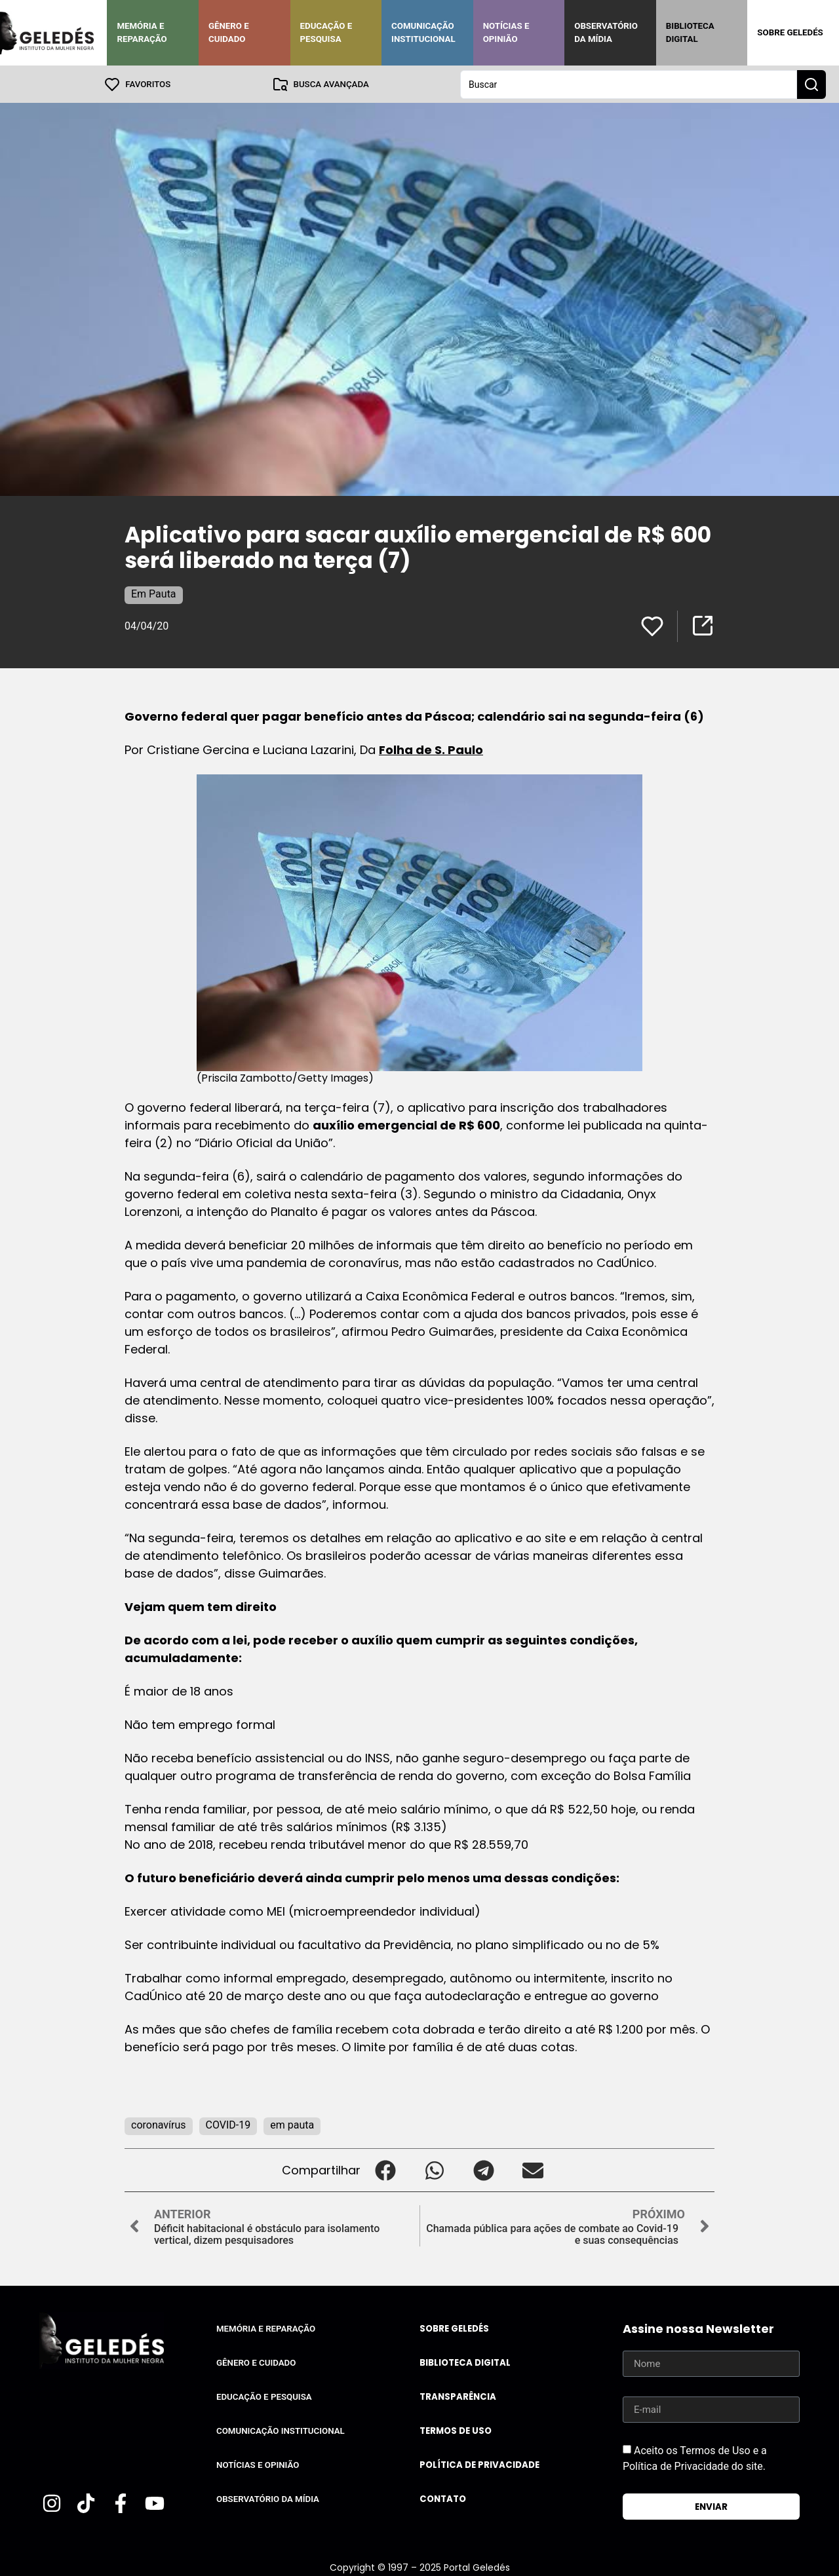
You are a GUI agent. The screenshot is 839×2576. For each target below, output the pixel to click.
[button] (385, 2169)
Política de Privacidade (479, 2464)
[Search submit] (811, 83)
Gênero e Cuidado (228, 32)
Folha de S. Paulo (431, 749)
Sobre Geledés (790, 32)
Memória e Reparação (141, 32)
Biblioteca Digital (690, 32)
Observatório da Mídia (606, 32)
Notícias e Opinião (506, 32)
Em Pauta (153, 593)
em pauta (292, 2124)
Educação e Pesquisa (326, 32)
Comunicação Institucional (423, 32)
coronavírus (158, 2124)
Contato (443, 2498)
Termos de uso (456, 2430)
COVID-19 (228, 2124)
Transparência (458, 2396)
